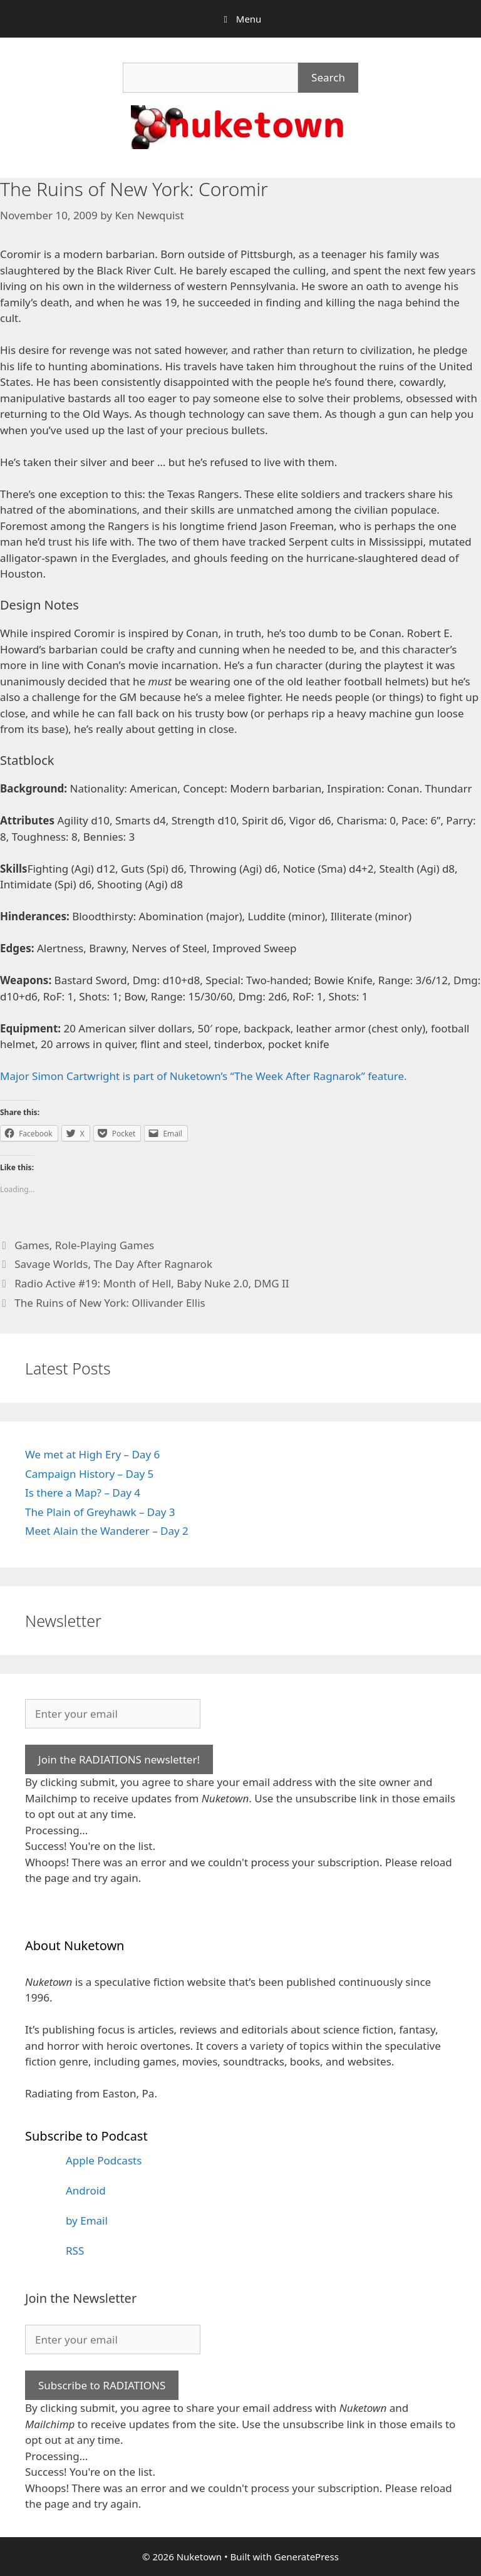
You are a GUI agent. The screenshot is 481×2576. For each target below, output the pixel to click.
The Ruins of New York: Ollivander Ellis (109, 1303)
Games (31, 1245)
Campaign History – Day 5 (89, 1474)
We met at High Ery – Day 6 (92, 1454)
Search (328, 77)
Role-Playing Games (105, 1245)
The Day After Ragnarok (152, 1264)
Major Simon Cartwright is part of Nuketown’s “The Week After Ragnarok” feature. (203, 1076)
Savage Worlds (51, 1264)
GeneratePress (306, 2556)
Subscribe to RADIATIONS (101, 2385)
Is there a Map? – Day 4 (82, 1492)
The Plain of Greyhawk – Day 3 (100, 1512)
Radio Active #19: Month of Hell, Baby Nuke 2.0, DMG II (151, 1283)
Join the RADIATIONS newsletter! (119, 1759)
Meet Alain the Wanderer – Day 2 (107, 1531)
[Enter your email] (112, 1714)
